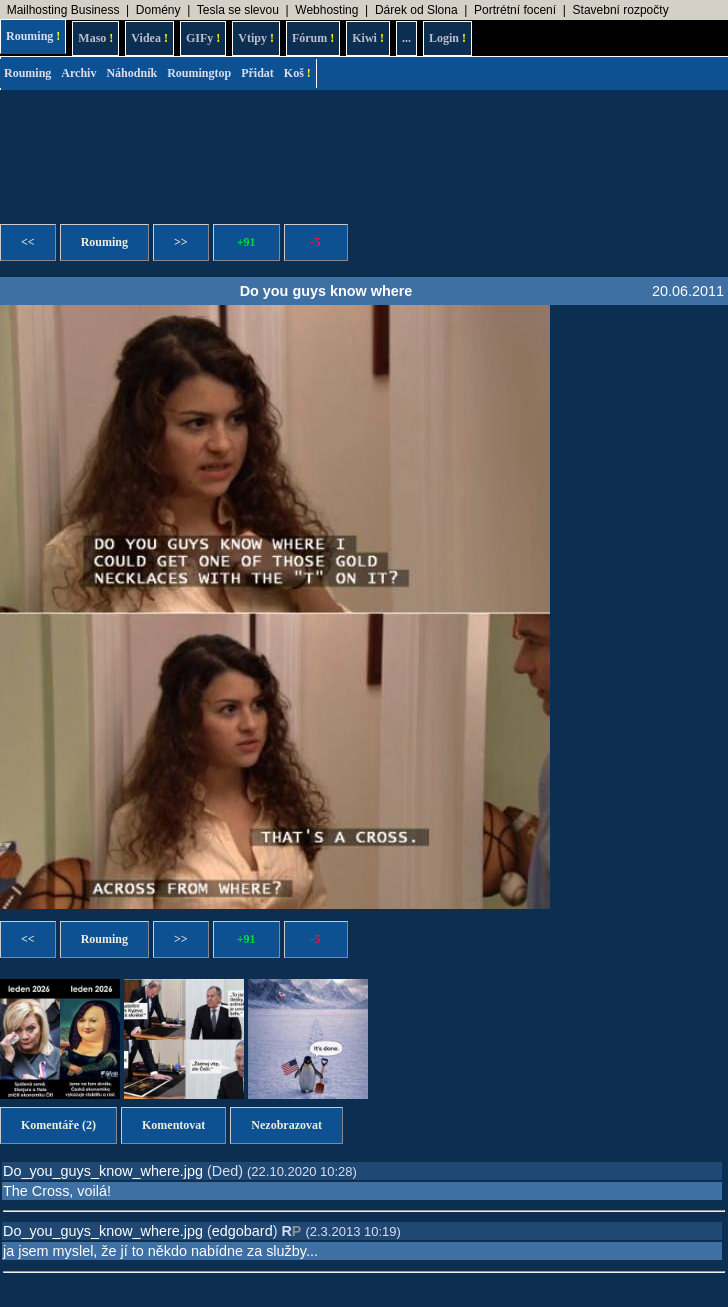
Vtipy (256, 38)
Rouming (33, 36)
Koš (297, 73)
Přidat (257, 73)
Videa (149, 38)
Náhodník (131, 73)
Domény (158, 10)
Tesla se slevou (238, 10)
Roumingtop (199, 73)
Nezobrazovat (286, 1125)
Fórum (313, 38)
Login (447, 38)
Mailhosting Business (63, 10)
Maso (95, 38)
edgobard (242, 1231)
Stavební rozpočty (621, 10)
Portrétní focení (515, 10)
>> (181, 242)
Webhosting (326, 10)
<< (28, 242)
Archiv (78, 73)
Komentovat (173, 1125)
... (406, 38)
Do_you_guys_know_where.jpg (103, 1171)
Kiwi (368, 38)
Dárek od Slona (416, 10)
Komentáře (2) (58, 1125)
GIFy (203, 38)
